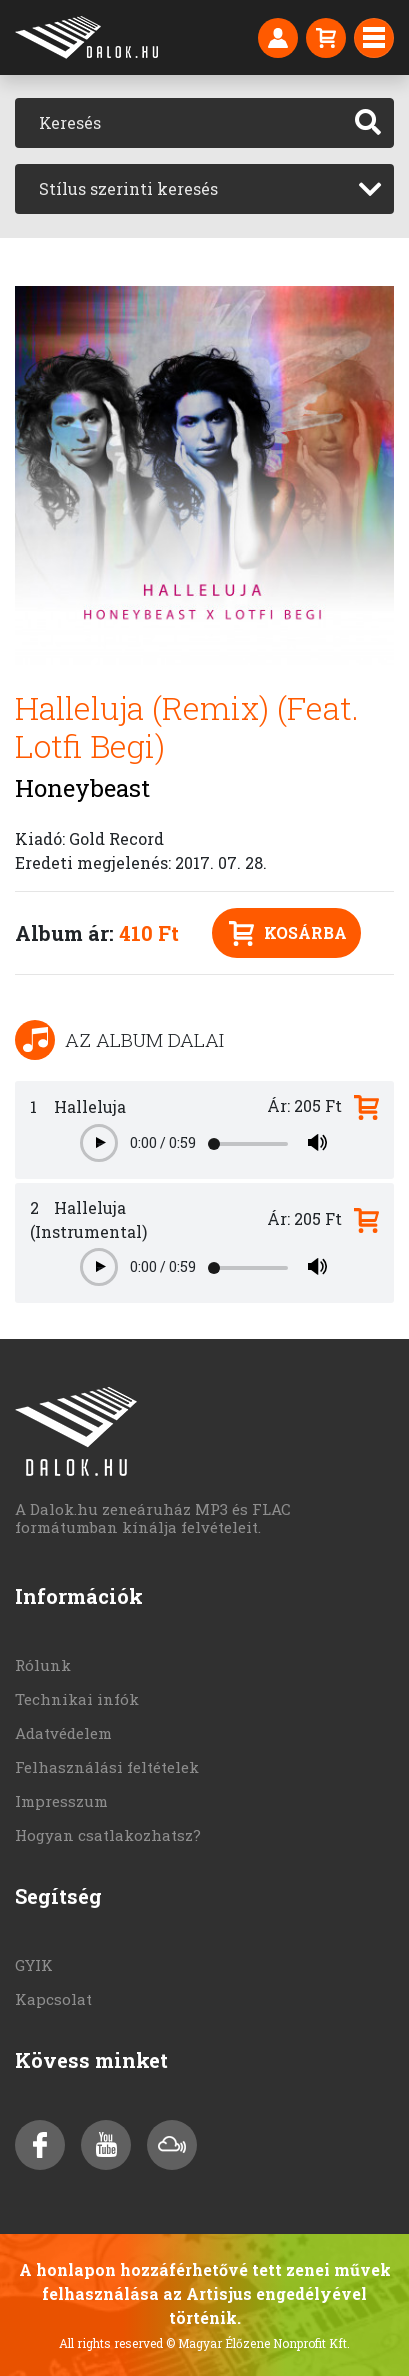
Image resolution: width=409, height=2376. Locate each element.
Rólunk (43, 1665)
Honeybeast (82, 788)
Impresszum (61, 1801)
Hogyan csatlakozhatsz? (108, 1835)
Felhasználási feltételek (107, 1767)
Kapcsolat (53, 1999)
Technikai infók (77, 1699)
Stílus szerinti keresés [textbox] (128, 188)
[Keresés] (179, 123)
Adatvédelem (63, 1733)
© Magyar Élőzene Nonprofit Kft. (258, 2343)
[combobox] (204, 189)
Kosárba (288, 933)
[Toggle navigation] (374, 38)
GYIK (34, 1965)
